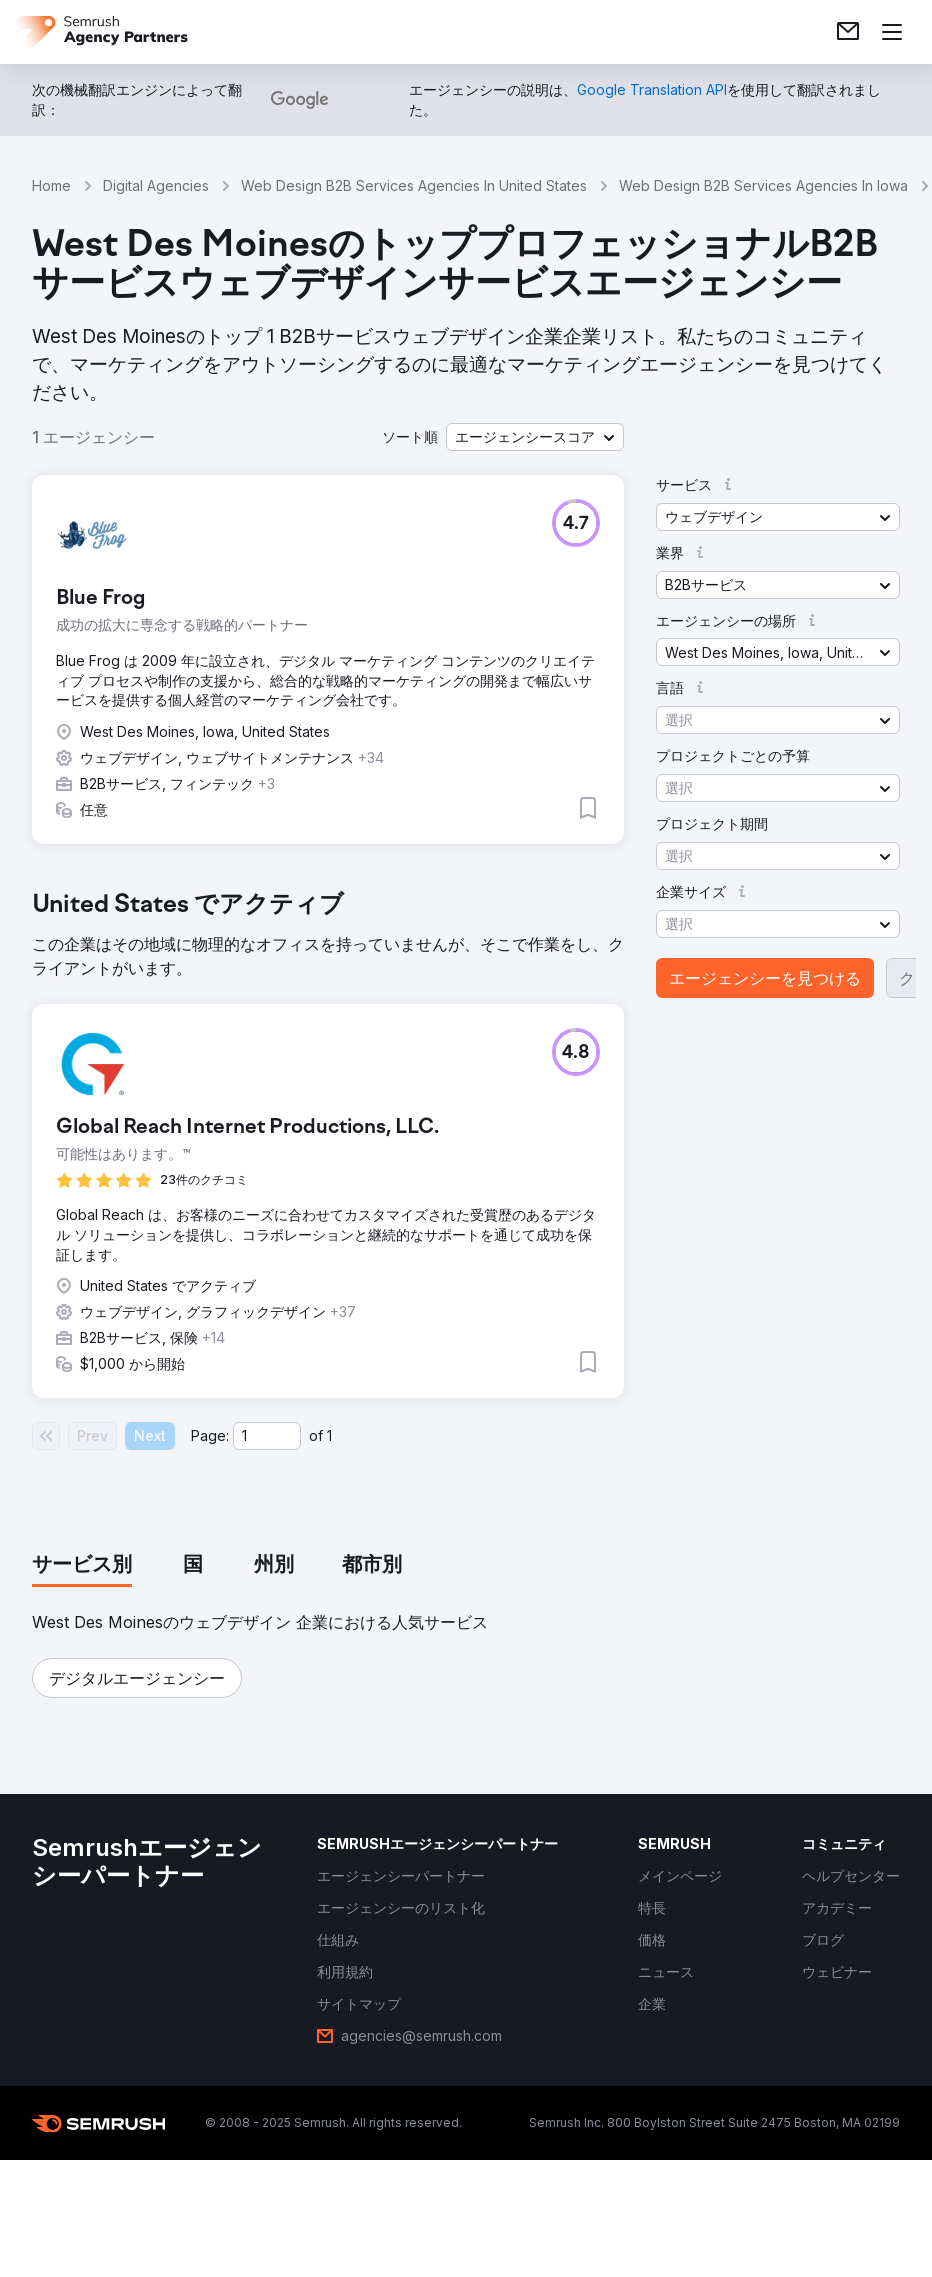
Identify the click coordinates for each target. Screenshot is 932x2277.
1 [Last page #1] (329, 1435)
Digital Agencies (156, 185)
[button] (535, 437)
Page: (210, 1435)
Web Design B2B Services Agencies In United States (414, 185)
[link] (848, 32)
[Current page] (267, 1436)
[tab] (82, 1566)
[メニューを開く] (892, 32)
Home (51, 185)
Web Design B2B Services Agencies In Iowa (763, 185)
